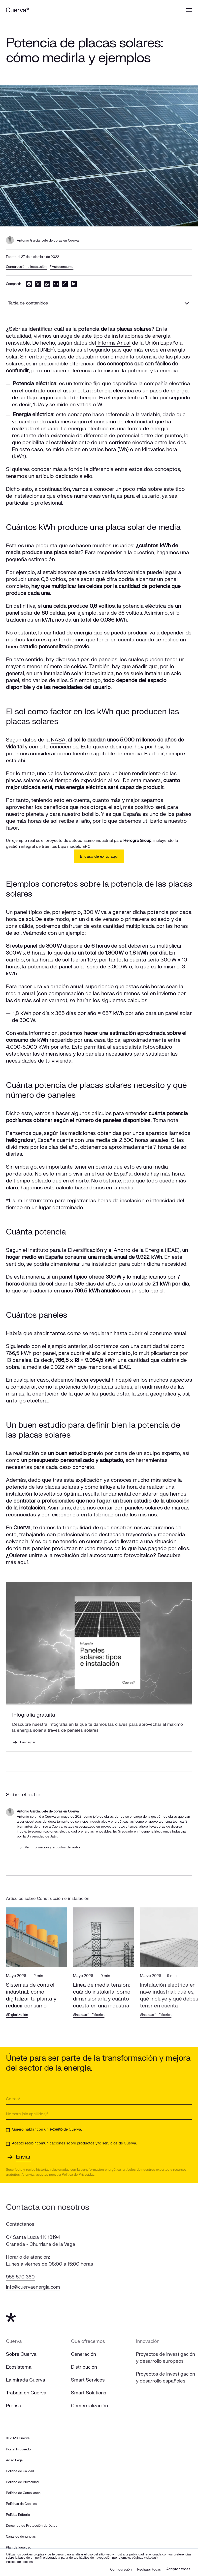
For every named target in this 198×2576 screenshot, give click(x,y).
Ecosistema (19, 2367)
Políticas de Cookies (21, 2504)
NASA (58, 740)
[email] (56, 284)
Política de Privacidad (63, 2175)
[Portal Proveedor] (19, 2449)
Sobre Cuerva (21, 2354)
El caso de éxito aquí (99, 856)
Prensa (13, 2406)
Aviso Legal (14, 2460)
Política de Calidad (20, 2471)
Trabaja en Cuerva (26, 2393)
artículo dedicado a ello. (65, 476)
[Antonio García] (11, 240)
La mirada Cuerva (25, 2380)
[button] (36, 1967)
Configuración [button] (121, 2570)
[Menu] (189, 10)
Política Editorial (18, 2515)
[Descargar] (23, 1743)
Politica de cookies (19, 2561)
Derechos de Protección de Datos (31, 2526)
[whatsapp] (47, 284)
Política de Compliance (23, 2493)
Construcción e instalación (26, 267)
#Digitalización (17, 2015)
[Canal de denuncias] (21, 2537)
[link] (65, 284)
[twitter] (38, 284)
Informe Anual (113, 343)
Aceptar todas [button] (178, 2569)
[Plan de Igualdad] (18, 2548)
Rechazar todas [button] (149, 2570)
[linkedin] (74, 284)
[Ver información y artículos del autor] (48, 1848)
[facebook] (29, 284)
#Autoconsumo (61, 267)
